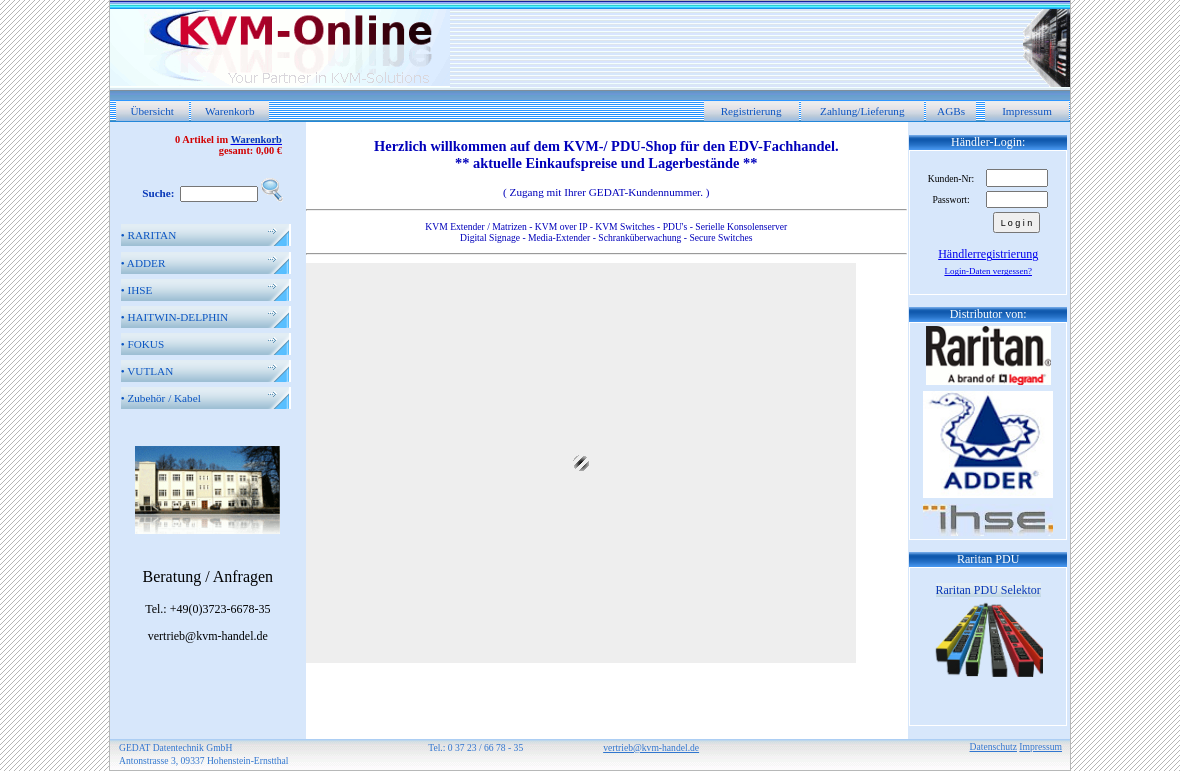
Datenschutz (993, 746)
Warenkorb (229, 111)
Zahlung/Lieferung (862, 111)
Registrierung (751, 111)
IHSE (137, 290)
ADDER (143, 263)
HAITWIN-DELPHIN (174, 317)
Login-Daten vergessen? (988, 271)
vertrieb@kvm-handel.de (651, 747)
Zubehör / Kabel (161, 398)
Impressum (1027, 111)
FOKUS (142, 344)
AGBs (951, 111)
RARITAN (149, 235)
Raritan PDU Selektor (988, 590)
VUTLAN (147, 371)
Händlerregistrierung (988, 254)
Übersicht (152, 111)
